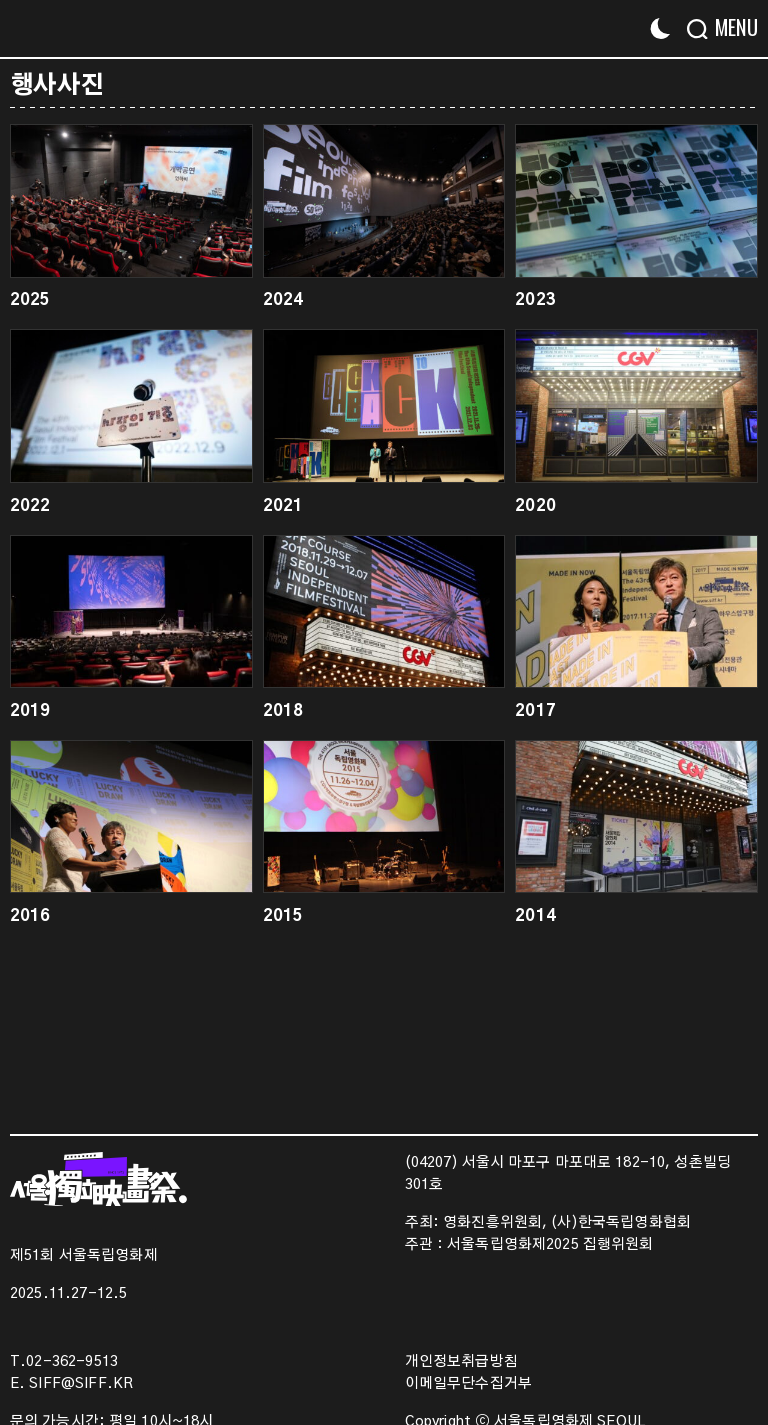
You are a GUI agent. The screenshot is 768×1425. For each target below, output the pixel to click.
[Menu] (730, 27)
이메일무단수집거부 (468, 1384)
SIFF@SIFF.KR (81, 1384)
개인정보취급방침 (461, 1362)
